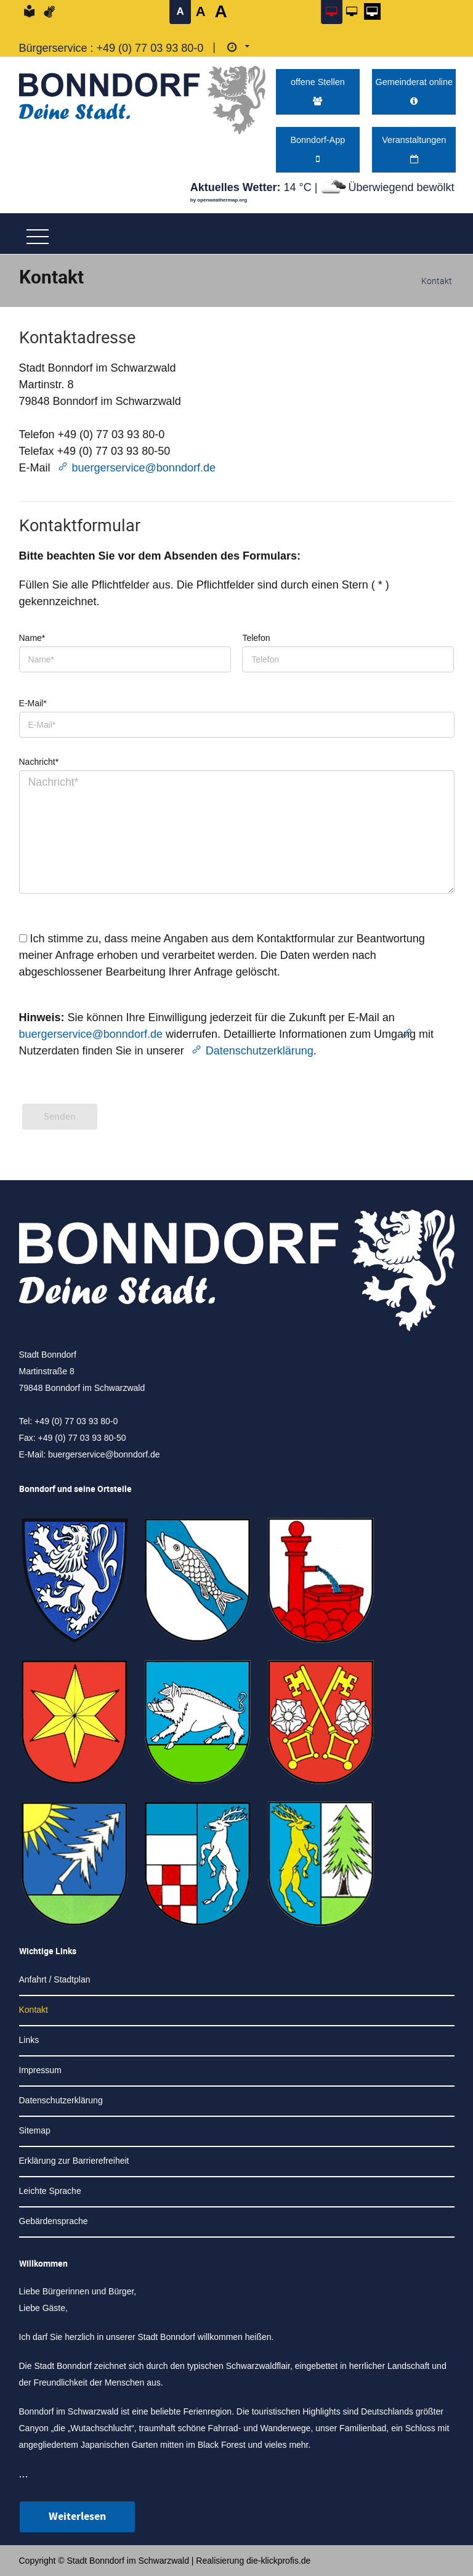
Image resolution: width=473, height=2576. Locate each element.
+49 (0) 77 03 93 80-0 (150, 48)
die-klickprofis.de (278, 2561)
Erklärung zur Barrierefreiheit (74, 2161)
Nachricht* (39, 762)
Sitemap (35, 2130)
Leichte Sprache (50, 2191)
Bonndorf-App (317, 149)
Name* (32, 638)
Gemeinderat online (414, 91)
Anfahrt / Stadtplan (55, 1979)
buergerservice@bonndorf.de (144, 468)
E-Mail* (33, 703)
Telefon (256, 638)
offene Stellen (318, 91)
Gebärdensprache (53, 2221)
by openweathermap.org (218, 200)
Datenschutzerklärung (259, 1051)
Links (29, 2040)
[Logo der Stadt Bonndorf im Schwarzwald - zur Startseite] (142, 97)
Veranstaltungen (414, 149)
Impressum (40, 2070)
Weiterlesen (77, 2516)
